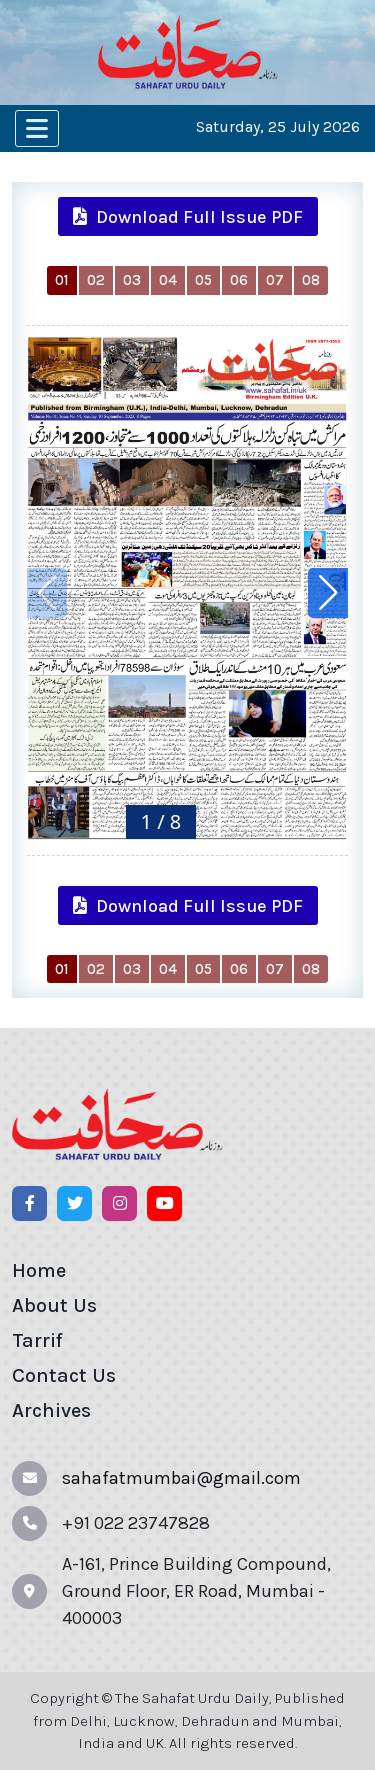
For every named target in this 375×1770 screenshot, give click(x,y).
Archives (51, 1410)
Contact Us (64, 1375)
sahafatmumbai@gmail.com (181, 1478)
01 (62, 280)
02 (96, 280)
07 (275, 280)
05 (203, 280)
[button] (328, 593)
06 (239, 280)
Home (39, 1270)
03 (132, 280)
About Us (54, 1305)
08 (311, 280)
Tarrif (37, 1340)
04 (168, 280)
